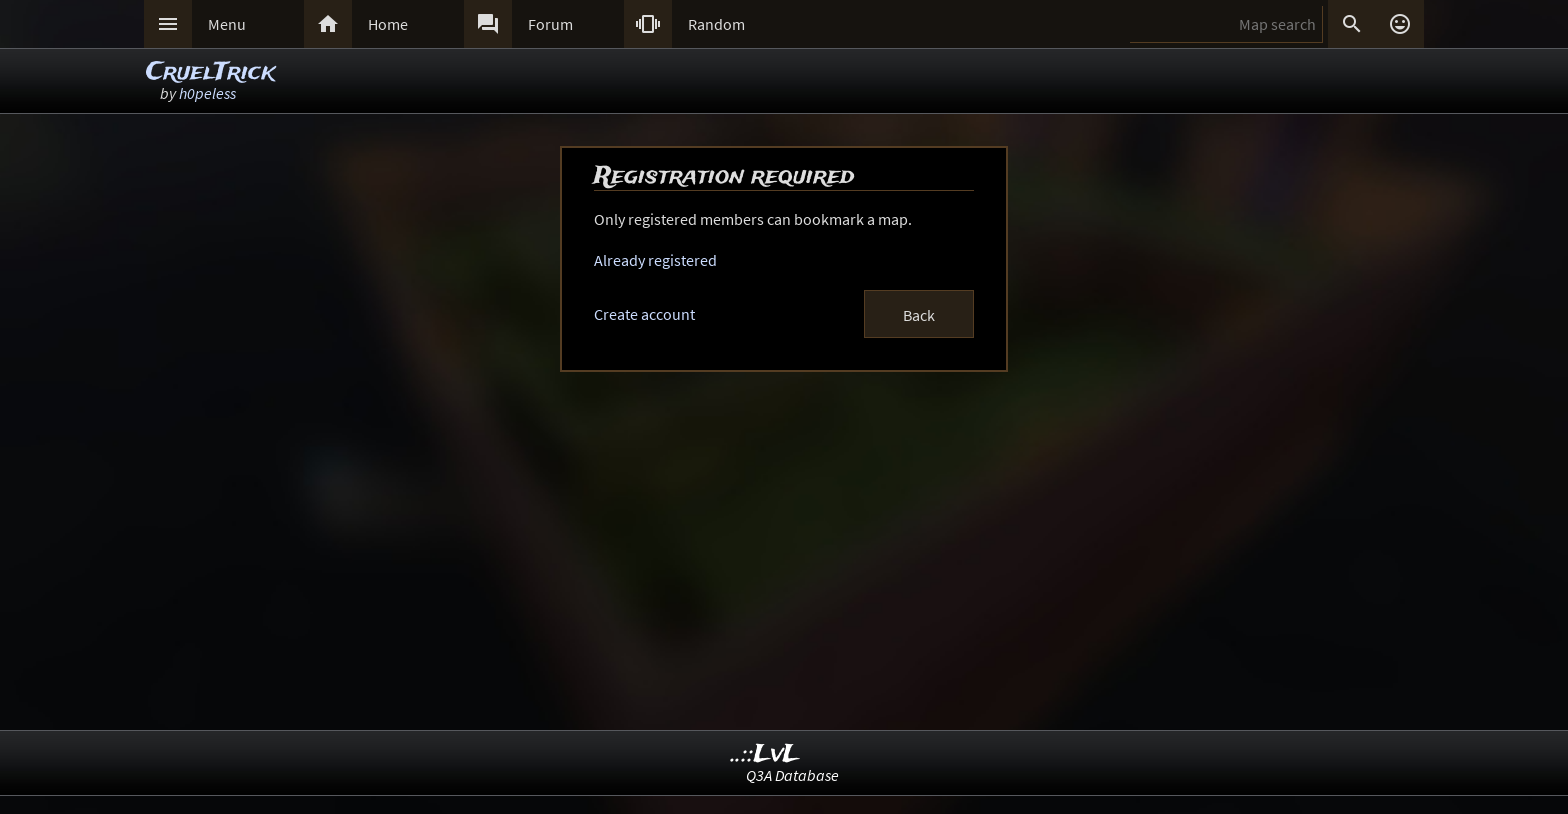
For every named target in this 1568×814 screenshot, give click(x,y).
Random (716, 24)
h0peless (207, 93)
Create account (644, 314)
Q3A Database (792, 775)
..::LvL (765, 754)
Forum (550, 24)
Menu (227, 24)
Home (388, 24)
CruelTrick (210, 72)
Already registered (655, 260)
